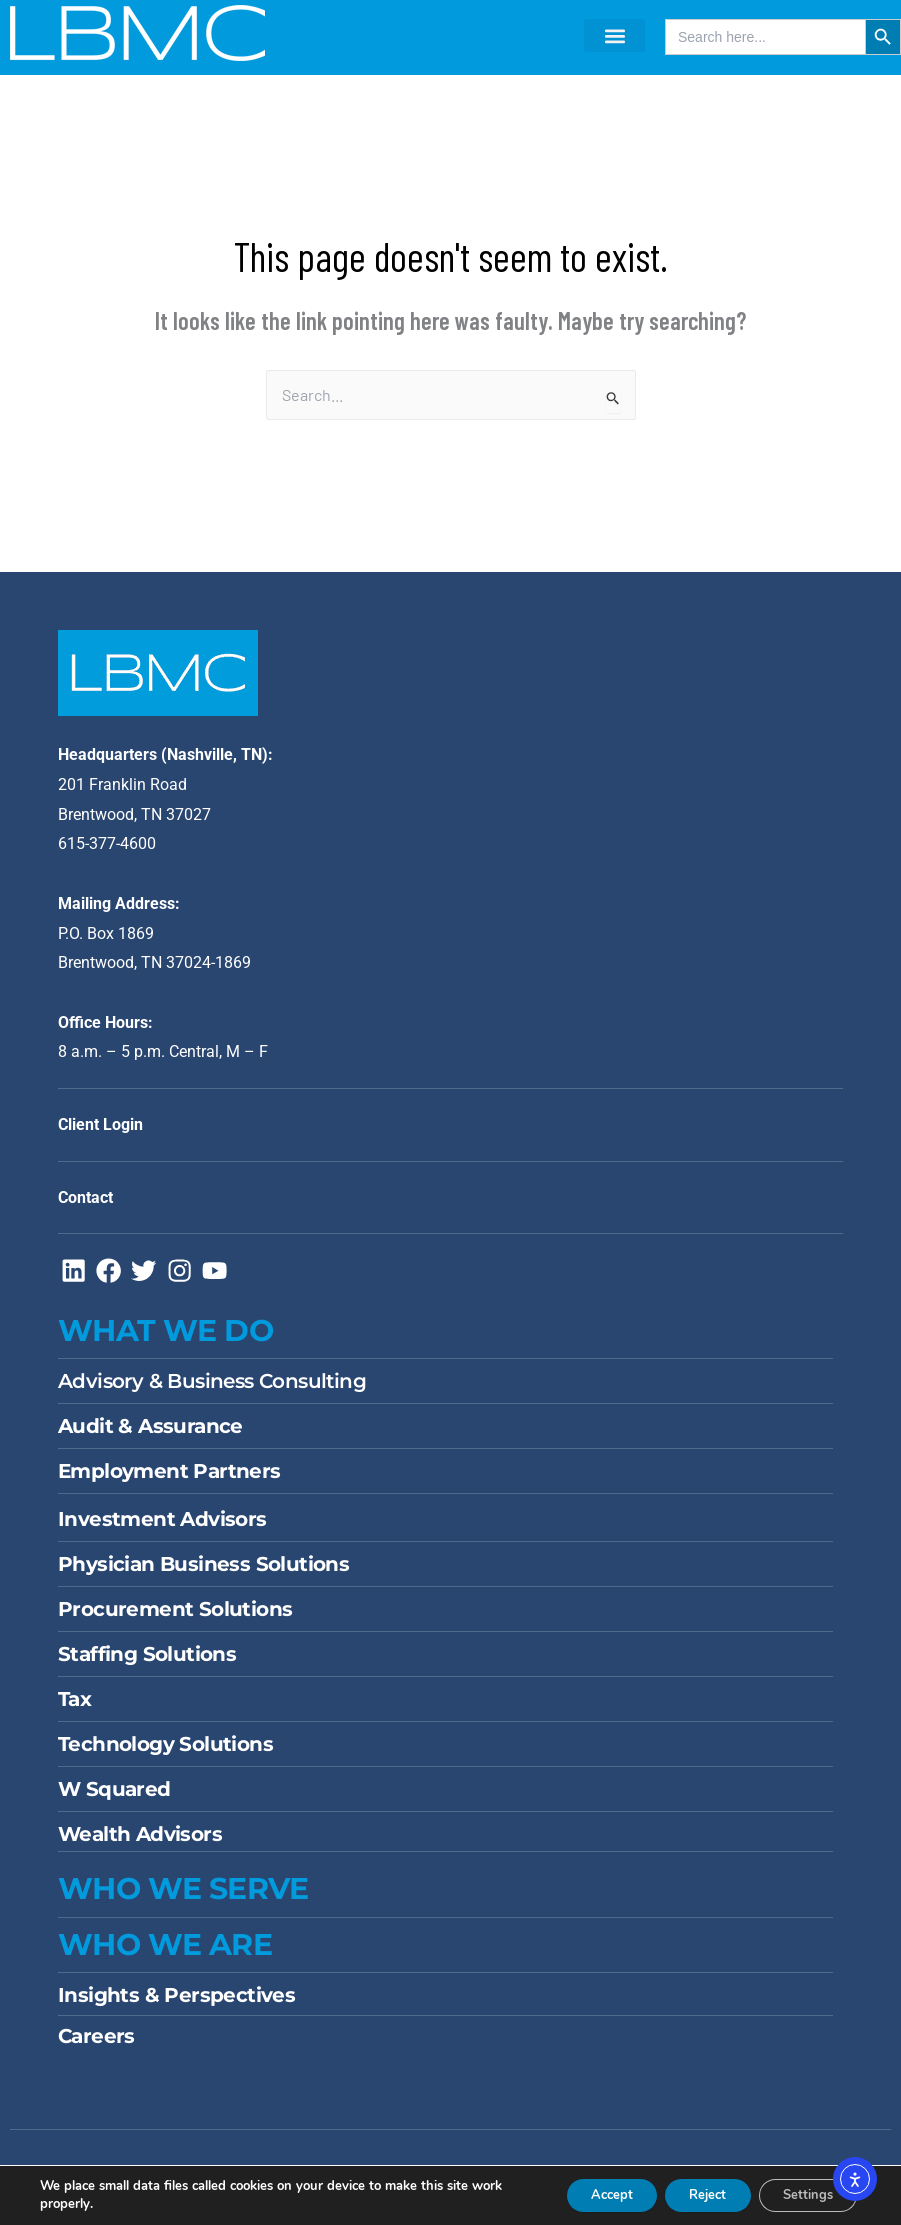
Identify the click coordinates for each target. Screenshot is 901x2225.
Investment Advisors (162, 1529)
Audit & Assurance (150, 1436)
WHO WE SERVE (183, 1898)
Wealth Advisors (140, 1844)
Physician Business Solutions (203, 1574)
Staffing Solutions (147, 1664)
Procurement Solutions (175, 1619)
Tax (74, 1709)
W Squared (114, 1799)
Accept (576, 2193)
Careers (96, 2046)
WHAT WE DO (165, 1340)
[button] (614, 35)
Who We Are (165, 1954)
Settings (800, 2193)
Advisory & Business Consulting (212, 1391)
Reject (686, 2193)
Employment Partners (169, 1481)
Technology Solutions (165, 1754)
